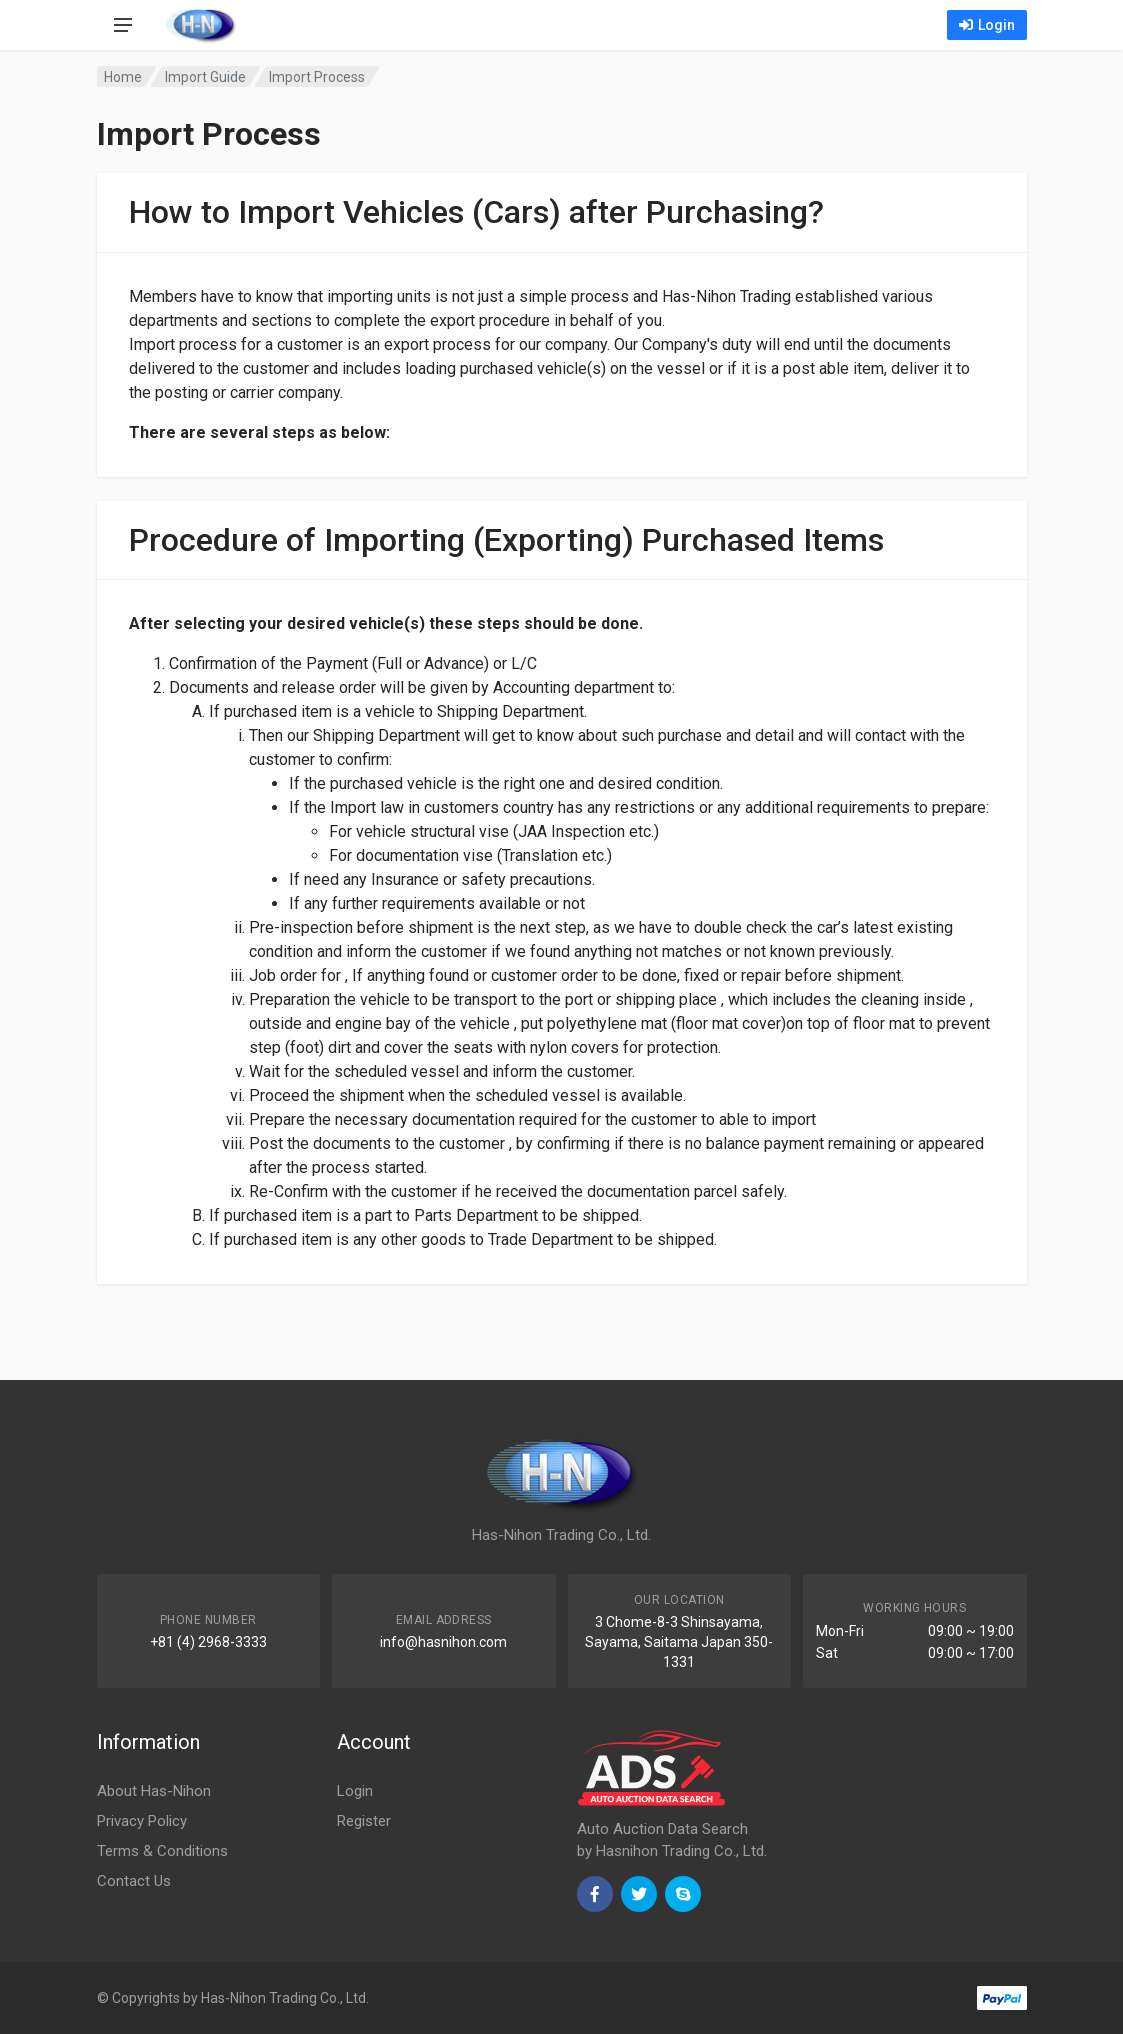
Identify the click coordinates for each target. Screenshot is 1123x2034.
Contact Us (134, 1881)
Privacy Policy (142, 1821)
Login (987, 25)
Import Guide (205, 77)
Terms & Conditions (162, 1851)
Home (123, 77)
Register (364, 1821)
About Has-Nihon (154, 1791)
